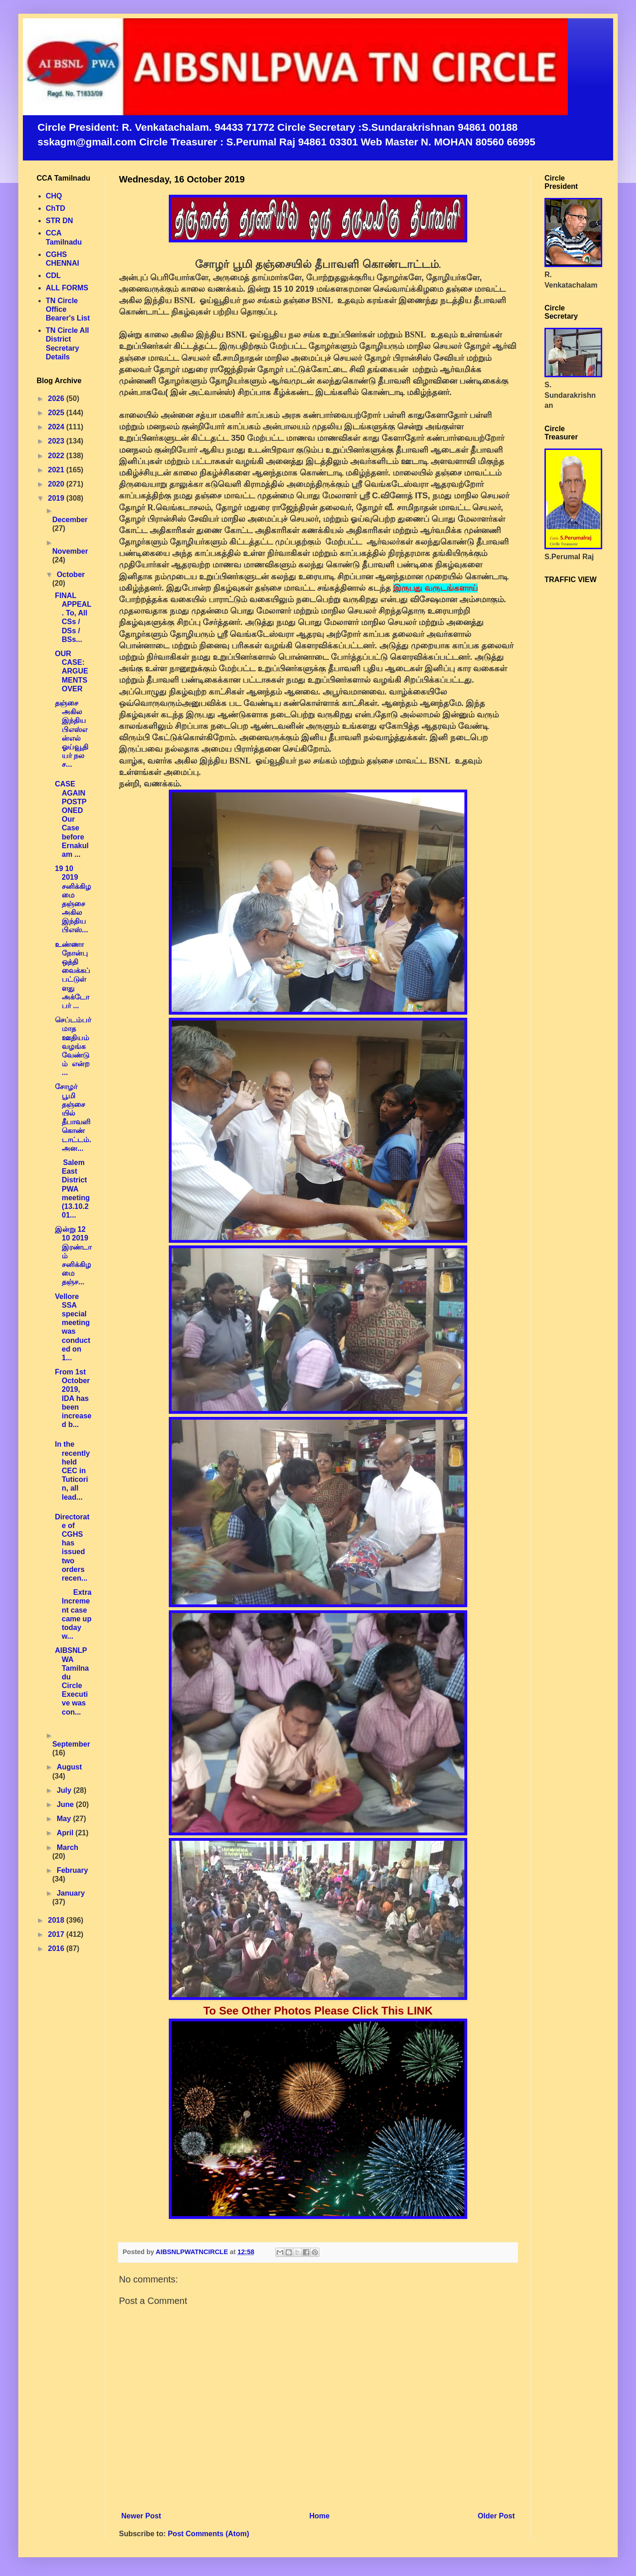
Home (319, 2516)
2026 (57, 398)
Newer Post (141, 2516)
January (71, 1893)
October (71, 574)
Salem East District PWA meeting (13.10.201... (72, 1189)
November (70, 551)
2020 (57, 484)
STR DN (59, 220)
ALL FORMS (67, 288)
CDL (53, 275)
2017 (57, 1934)
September (71, 1744)
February (72, 1870)
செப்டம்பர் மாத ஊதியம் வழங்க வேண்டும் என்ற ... (73, 1046)
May (65, 1818)
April (66, 1833)
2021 (57, 470)
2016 (57, 1948)
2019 (57, 498)
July (65, 1790)
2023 (57, 441)
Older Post (496, 2516)
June (66, 1804)
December (69, 520)
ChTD (55, 208)
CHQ (54, 196)
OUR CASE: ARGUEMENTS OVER (71, 671)
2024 (57, 427)
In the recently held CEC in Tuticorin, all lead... (72, 1470)
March (67, 1847)
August (69, 1767)
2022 (57, 456)
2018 (57, 1920)
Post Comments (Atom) (208, 2534)
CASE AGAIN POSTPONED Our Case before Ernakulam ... (72, 819)
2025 (57, 413)
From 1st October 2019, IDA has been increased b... (73, 1398)
